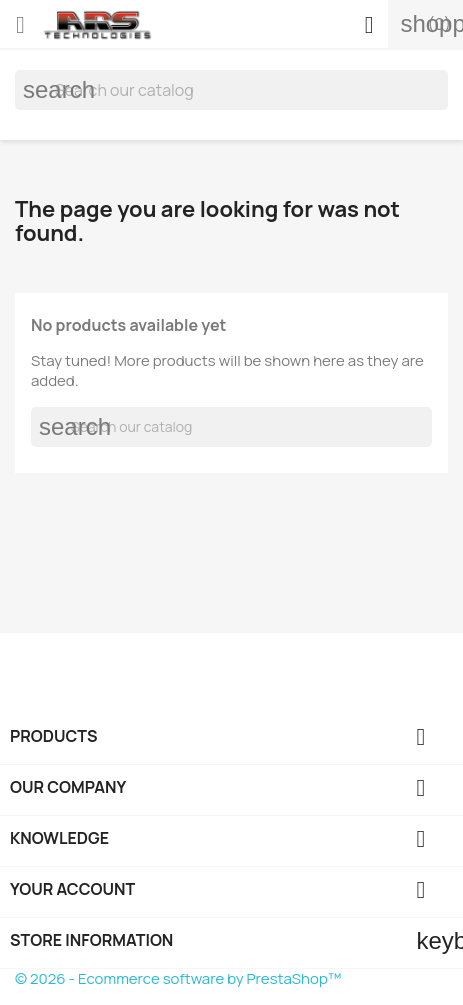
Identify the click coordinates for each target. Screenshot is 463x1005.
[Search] (231, 90)
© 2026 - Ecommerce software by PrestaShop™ (178, 978)
